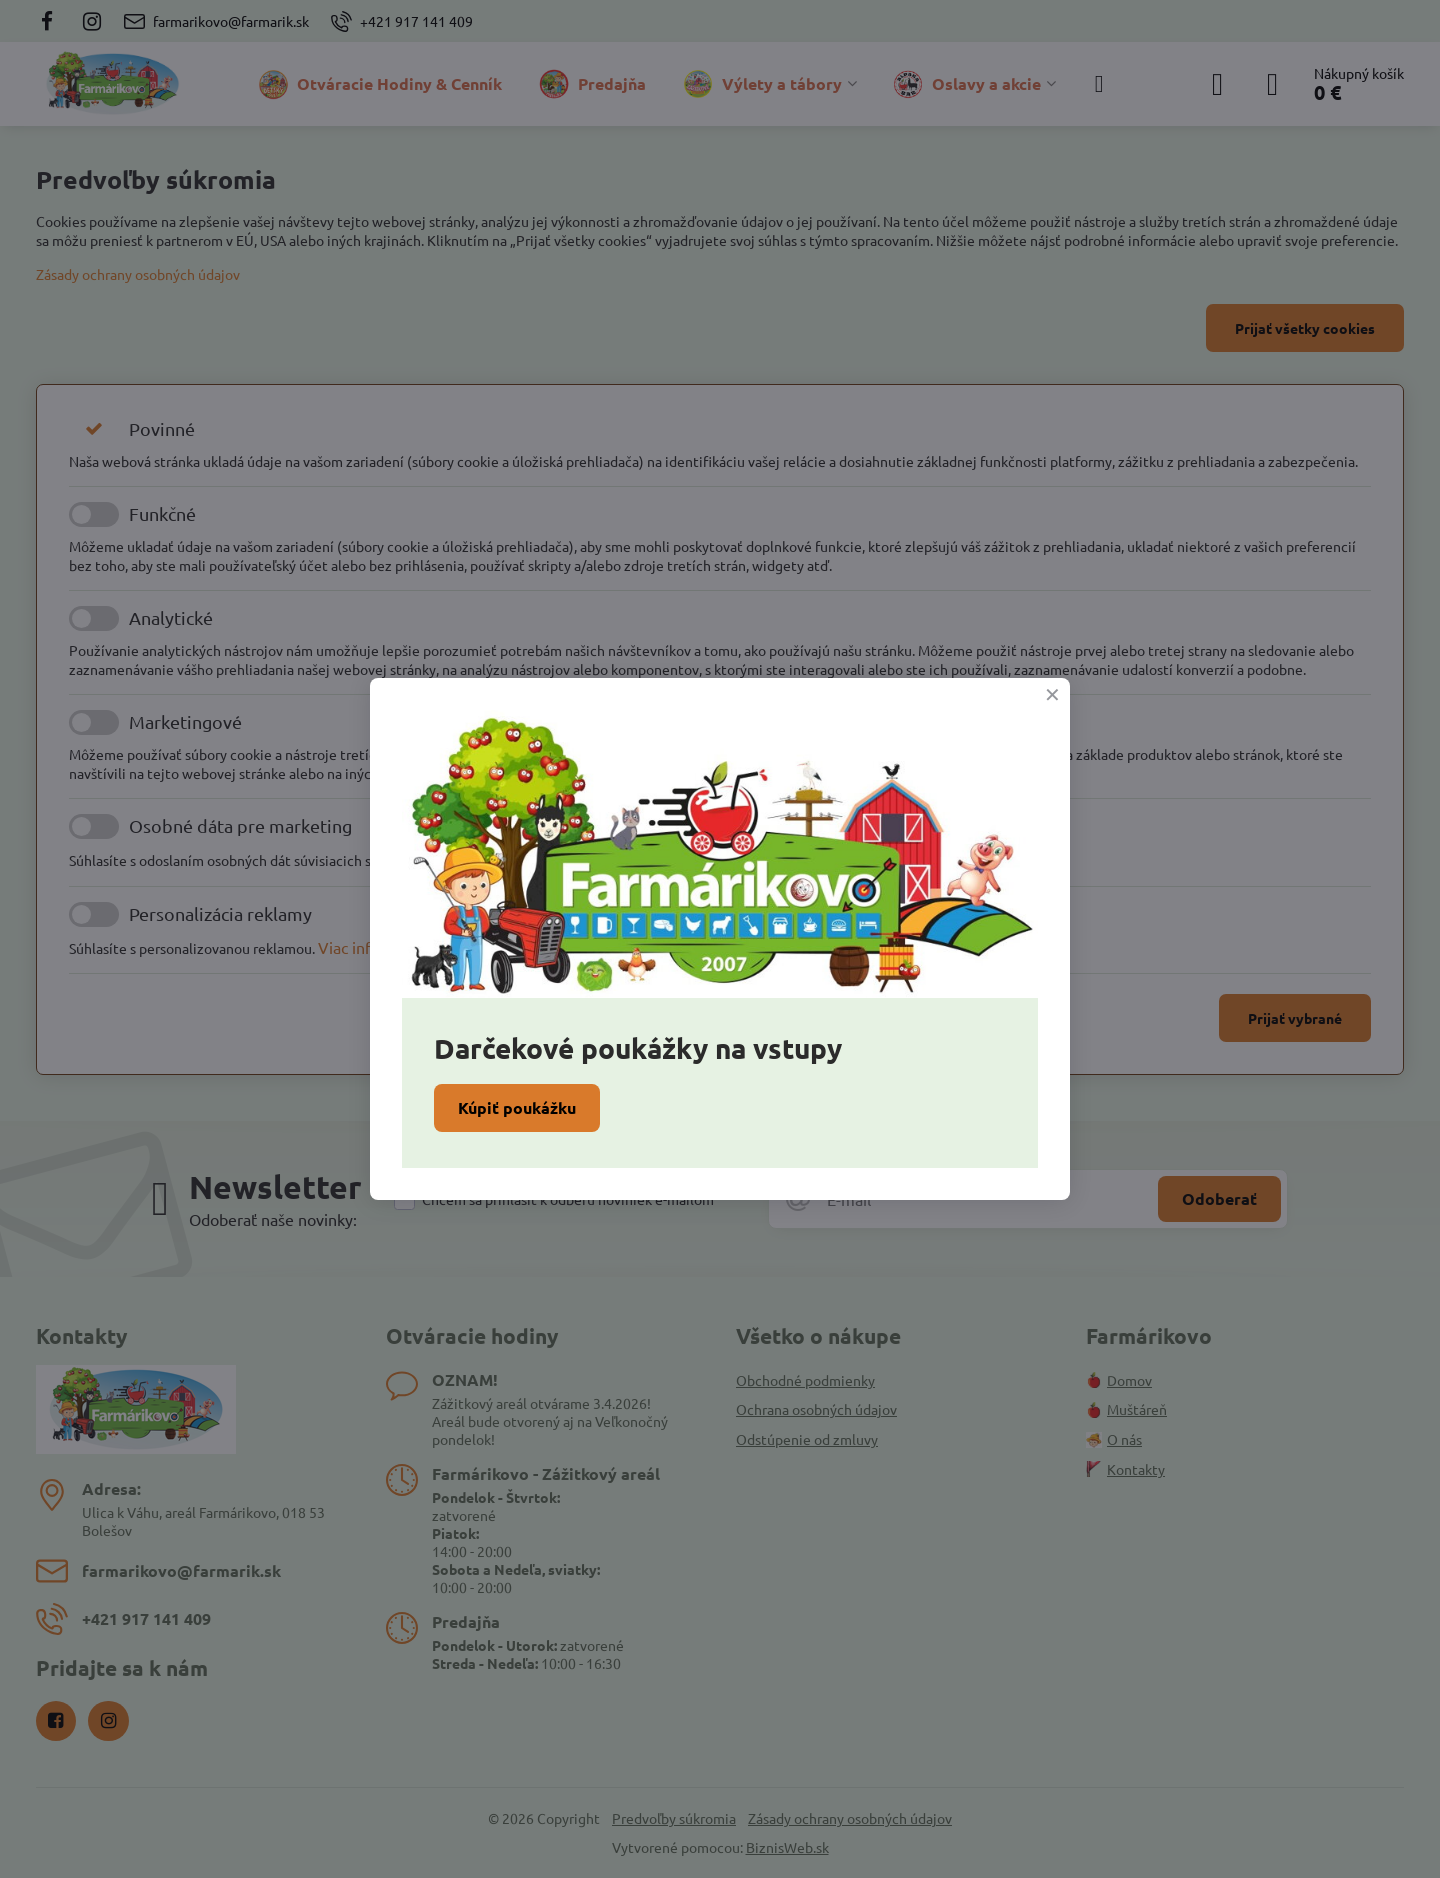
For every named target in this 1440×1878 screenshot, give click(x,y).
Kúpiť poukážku (517, 1107)
